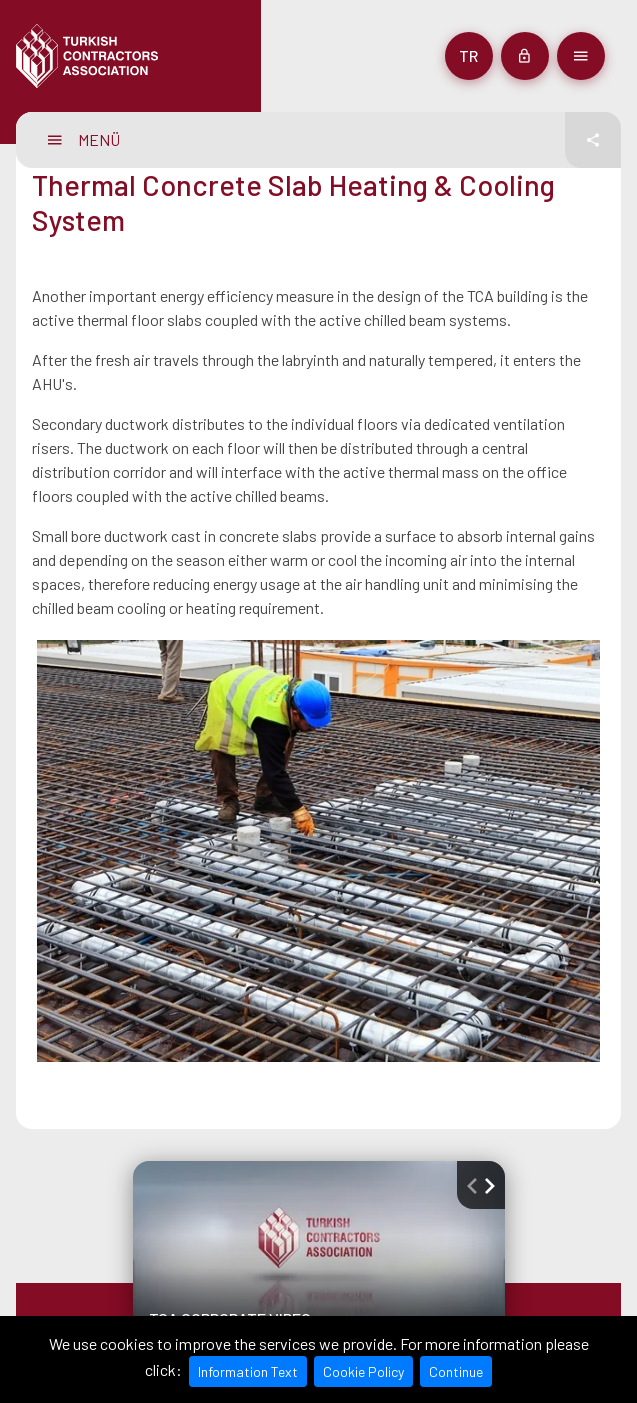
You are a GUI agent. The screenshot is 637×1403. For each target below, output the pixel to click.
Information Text (248, 1371)
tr (468, 55)
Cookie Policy (363, 1371)
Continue (456, 1371)
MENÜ (84, 139)
